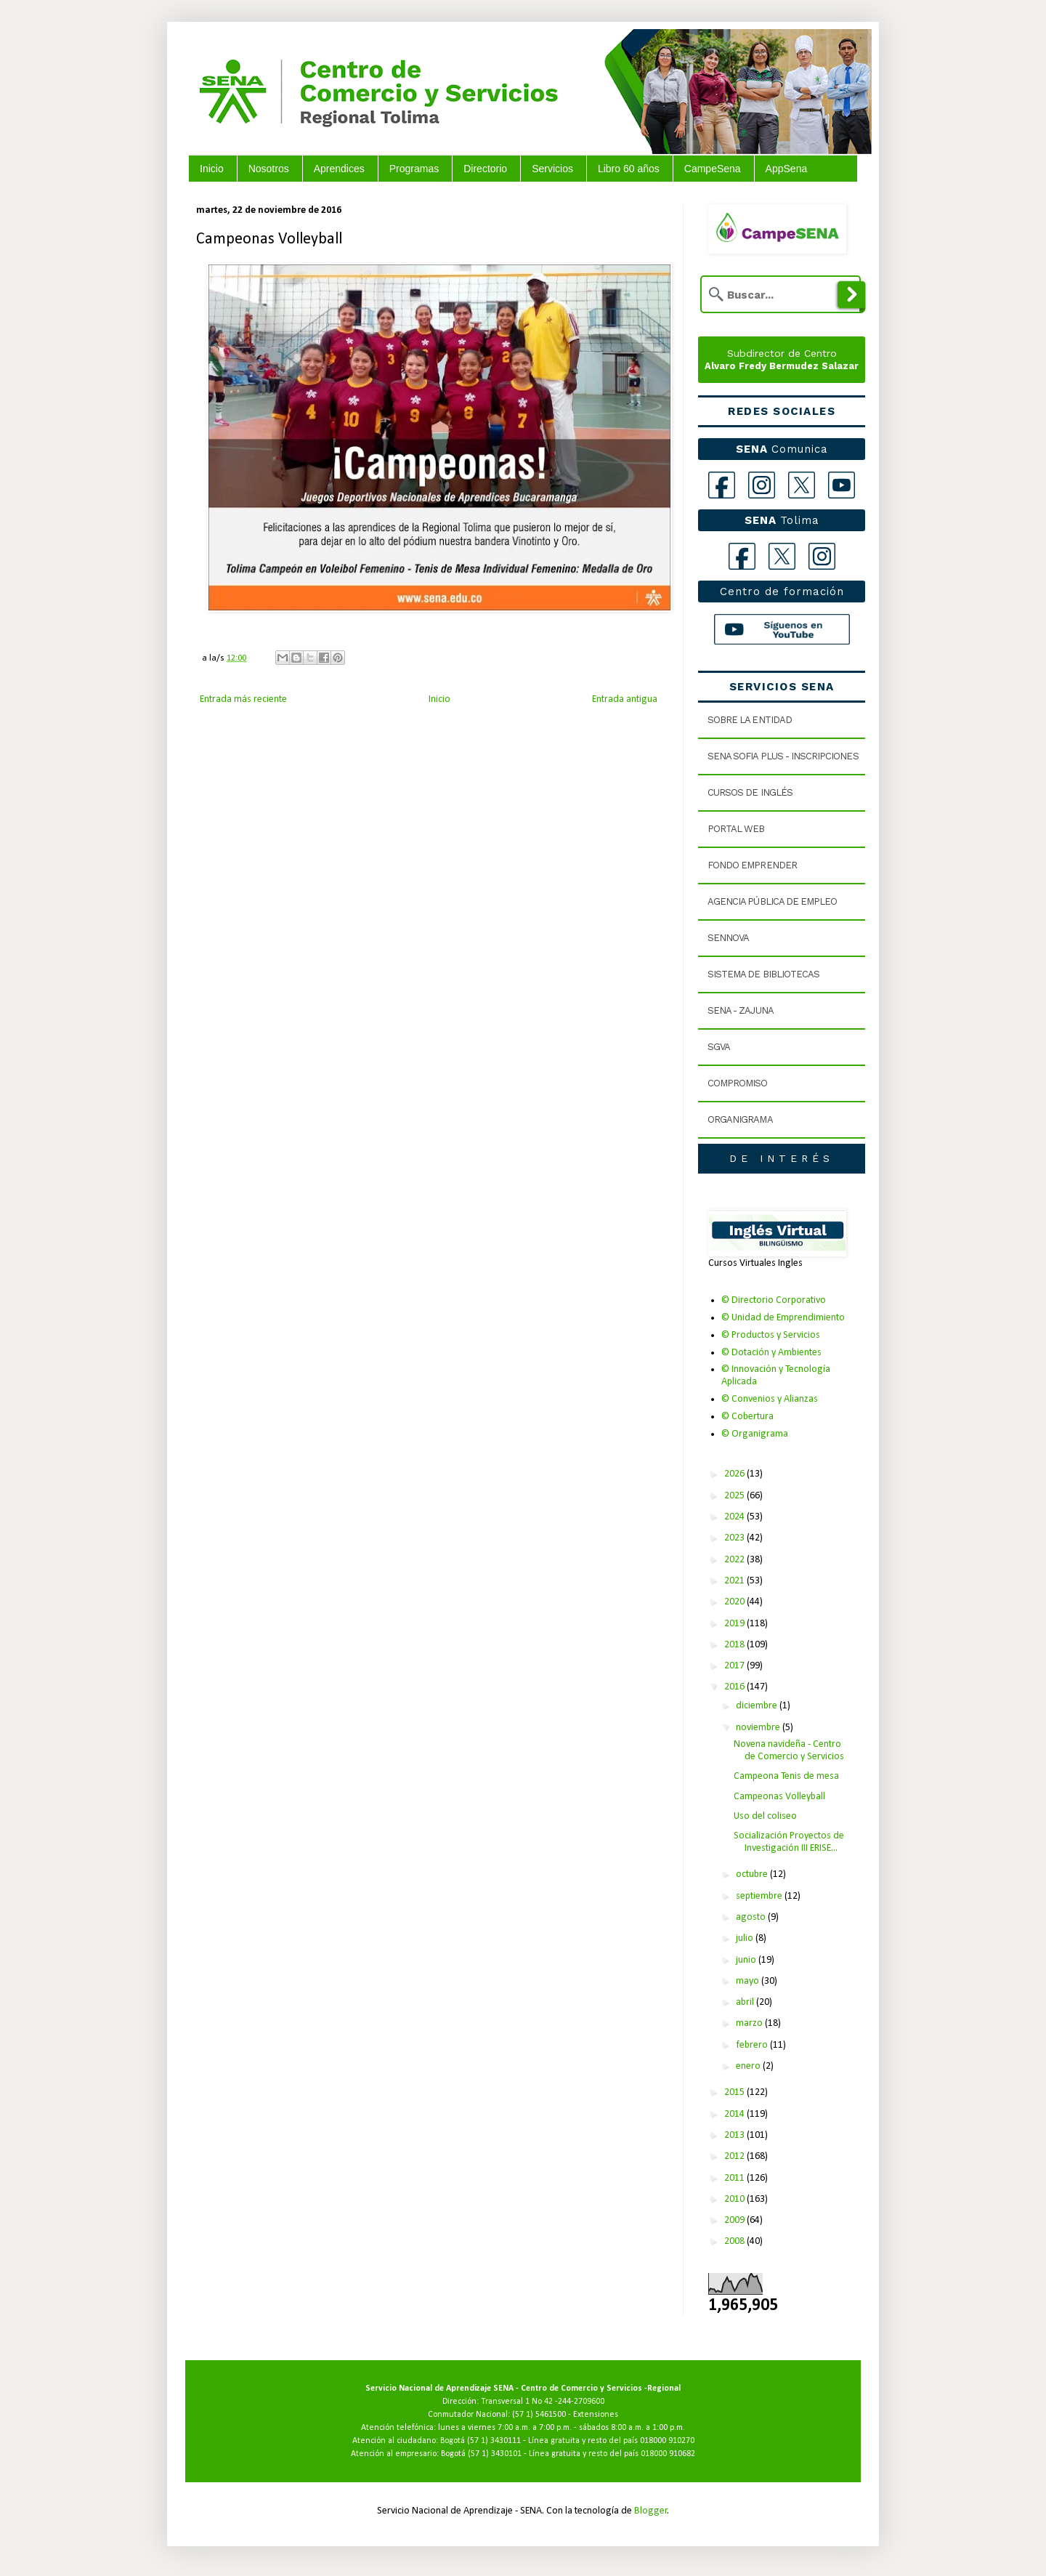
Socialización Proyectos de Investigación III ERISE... (789, 1842)
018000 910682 (668, 2454)
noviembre (759, 1727)
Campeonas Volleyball (779, 1796)
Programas (414, 168)
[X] (801, 485)
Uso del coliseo (765, 1816)
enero (749, 2066)
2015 (735, 2092)
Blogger (651, 2511)
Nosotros (268, 168)
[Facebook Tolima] (742, 556)
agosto (752, 1917)
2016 (735, 1686)
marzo (750, 2023)
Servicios (552, 168)
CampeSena (712, 168)
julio (745, 1938)
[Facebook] (721, 485)
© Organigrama (754, 1434)
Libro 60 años (629, 168)
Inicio (212, 168)
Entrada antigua (624, 699)
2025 (735, 1495)
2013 (735, 2135)
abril (746, 2002)
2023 (735, 1538)
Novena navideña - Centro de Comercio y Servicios (789, 1750)
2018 (735, 1644)
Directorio (485, 168)
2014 (735, 2114)
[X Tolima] (782, 556)
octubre (753, 1874)
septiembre (760, 1896)
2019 (735, 1623)
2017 (735, 1665)
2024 (735, 1516)
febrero (753, 2045)
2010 (735, 2199)
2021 (735, 1580)
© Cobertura (747, 1416)
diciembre (757, 1705)
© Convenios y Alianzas (769, 1399)
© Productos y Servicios (770, 1335)
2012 (735, 2156)
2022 (735, 1559)
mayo (748, 1981)
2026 (735, 1474)
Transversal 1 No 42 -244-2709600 (542, 2401)
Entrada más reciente (243, 699)
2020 (735, 1601)
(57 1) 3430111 (494, 2440)
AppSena (787, 168)
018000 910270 (667, 2440)
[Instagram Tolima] (821, 556)
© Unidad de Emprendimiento (783, 1317)
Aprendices (339, 168)
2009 (735, 2220)
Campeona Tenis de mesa (786, 1776)
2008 (735, 2241)
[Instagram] (761, 485)
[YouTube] (841, 485)
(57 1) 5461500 (539, 2414)
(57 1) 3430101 (495, 2454)
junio (747, 1960)
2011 (735, 2178)
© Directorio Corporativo (773, 1300)
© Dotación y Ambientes (771, 1352)
